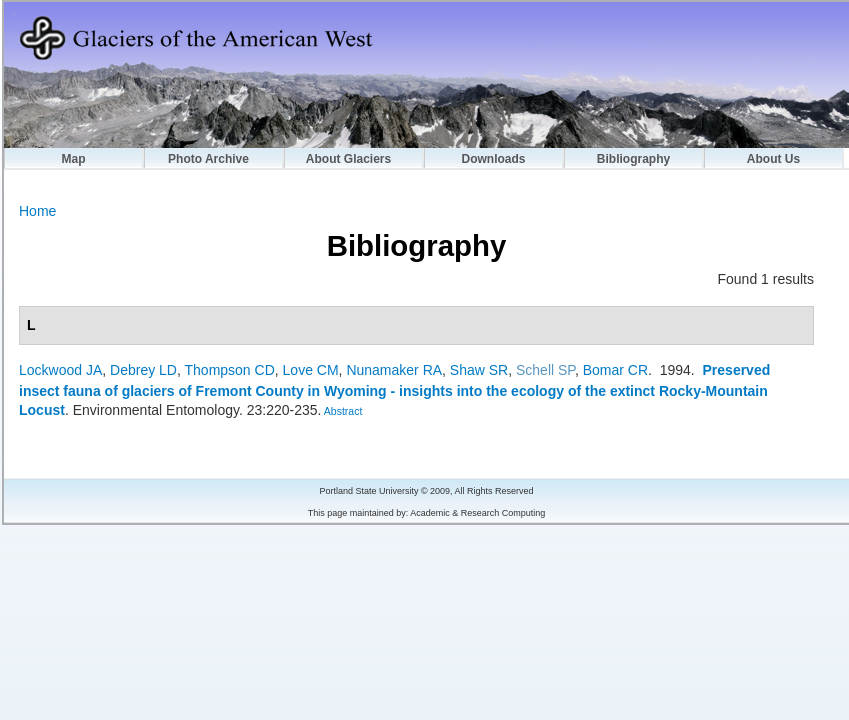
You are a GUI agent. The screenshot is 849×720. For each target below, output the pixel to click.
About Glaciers (348, 159)
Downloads (493, 159)
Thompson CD (230, 370)
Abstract (341, 411)
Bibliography (633, 159)
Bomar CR (615, 370)
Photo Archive (208, 159)
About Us (773, 159)
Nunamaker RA (394, 370)
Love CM (311, 370)
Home (37, 211)
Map (74, 159)
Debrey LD (143, 370)
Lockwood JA (60, 370)
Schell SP (545, 370)
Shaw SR (479, 370)
